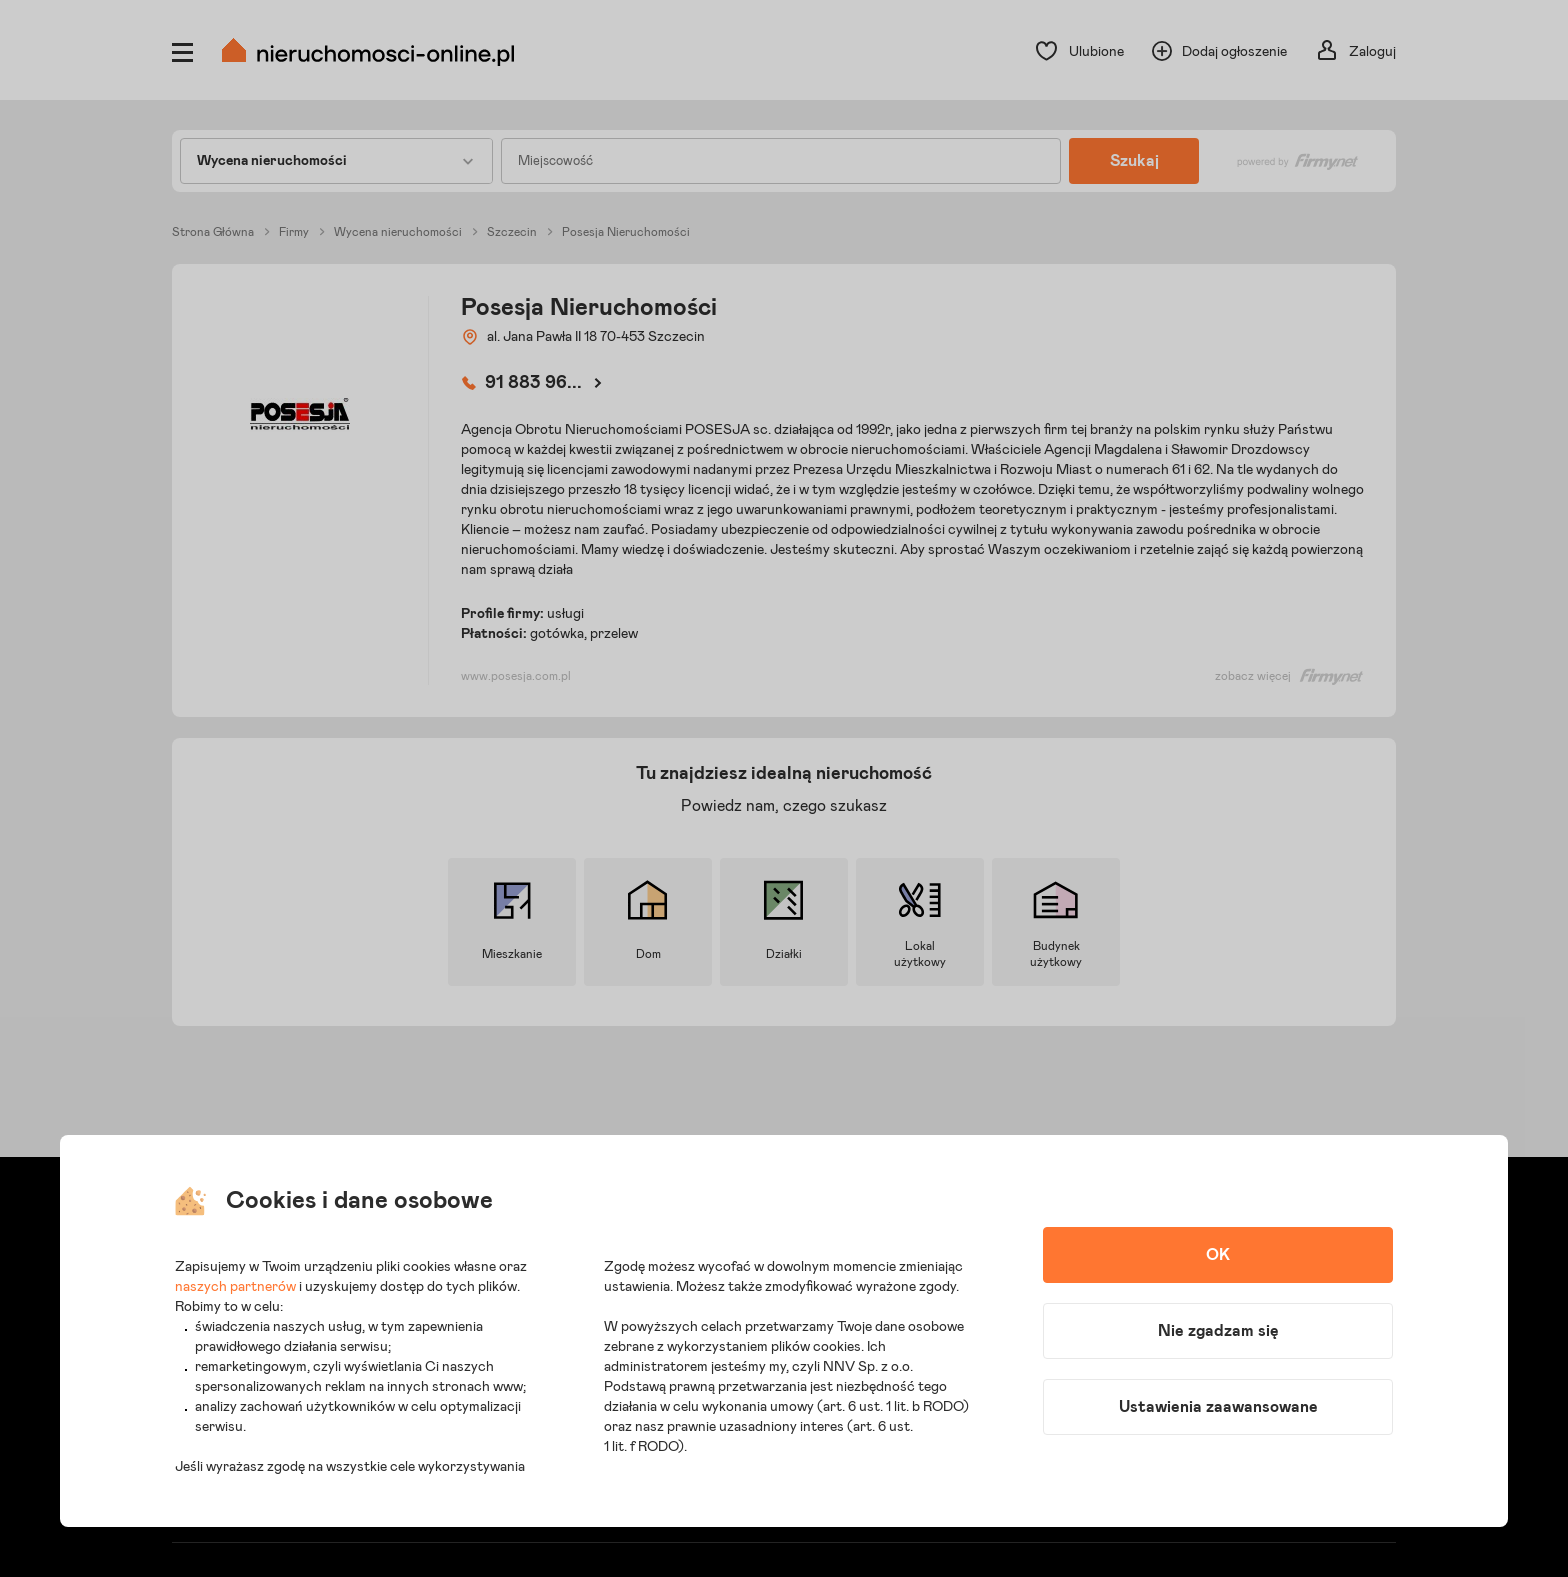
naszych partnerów (235, 1287)
